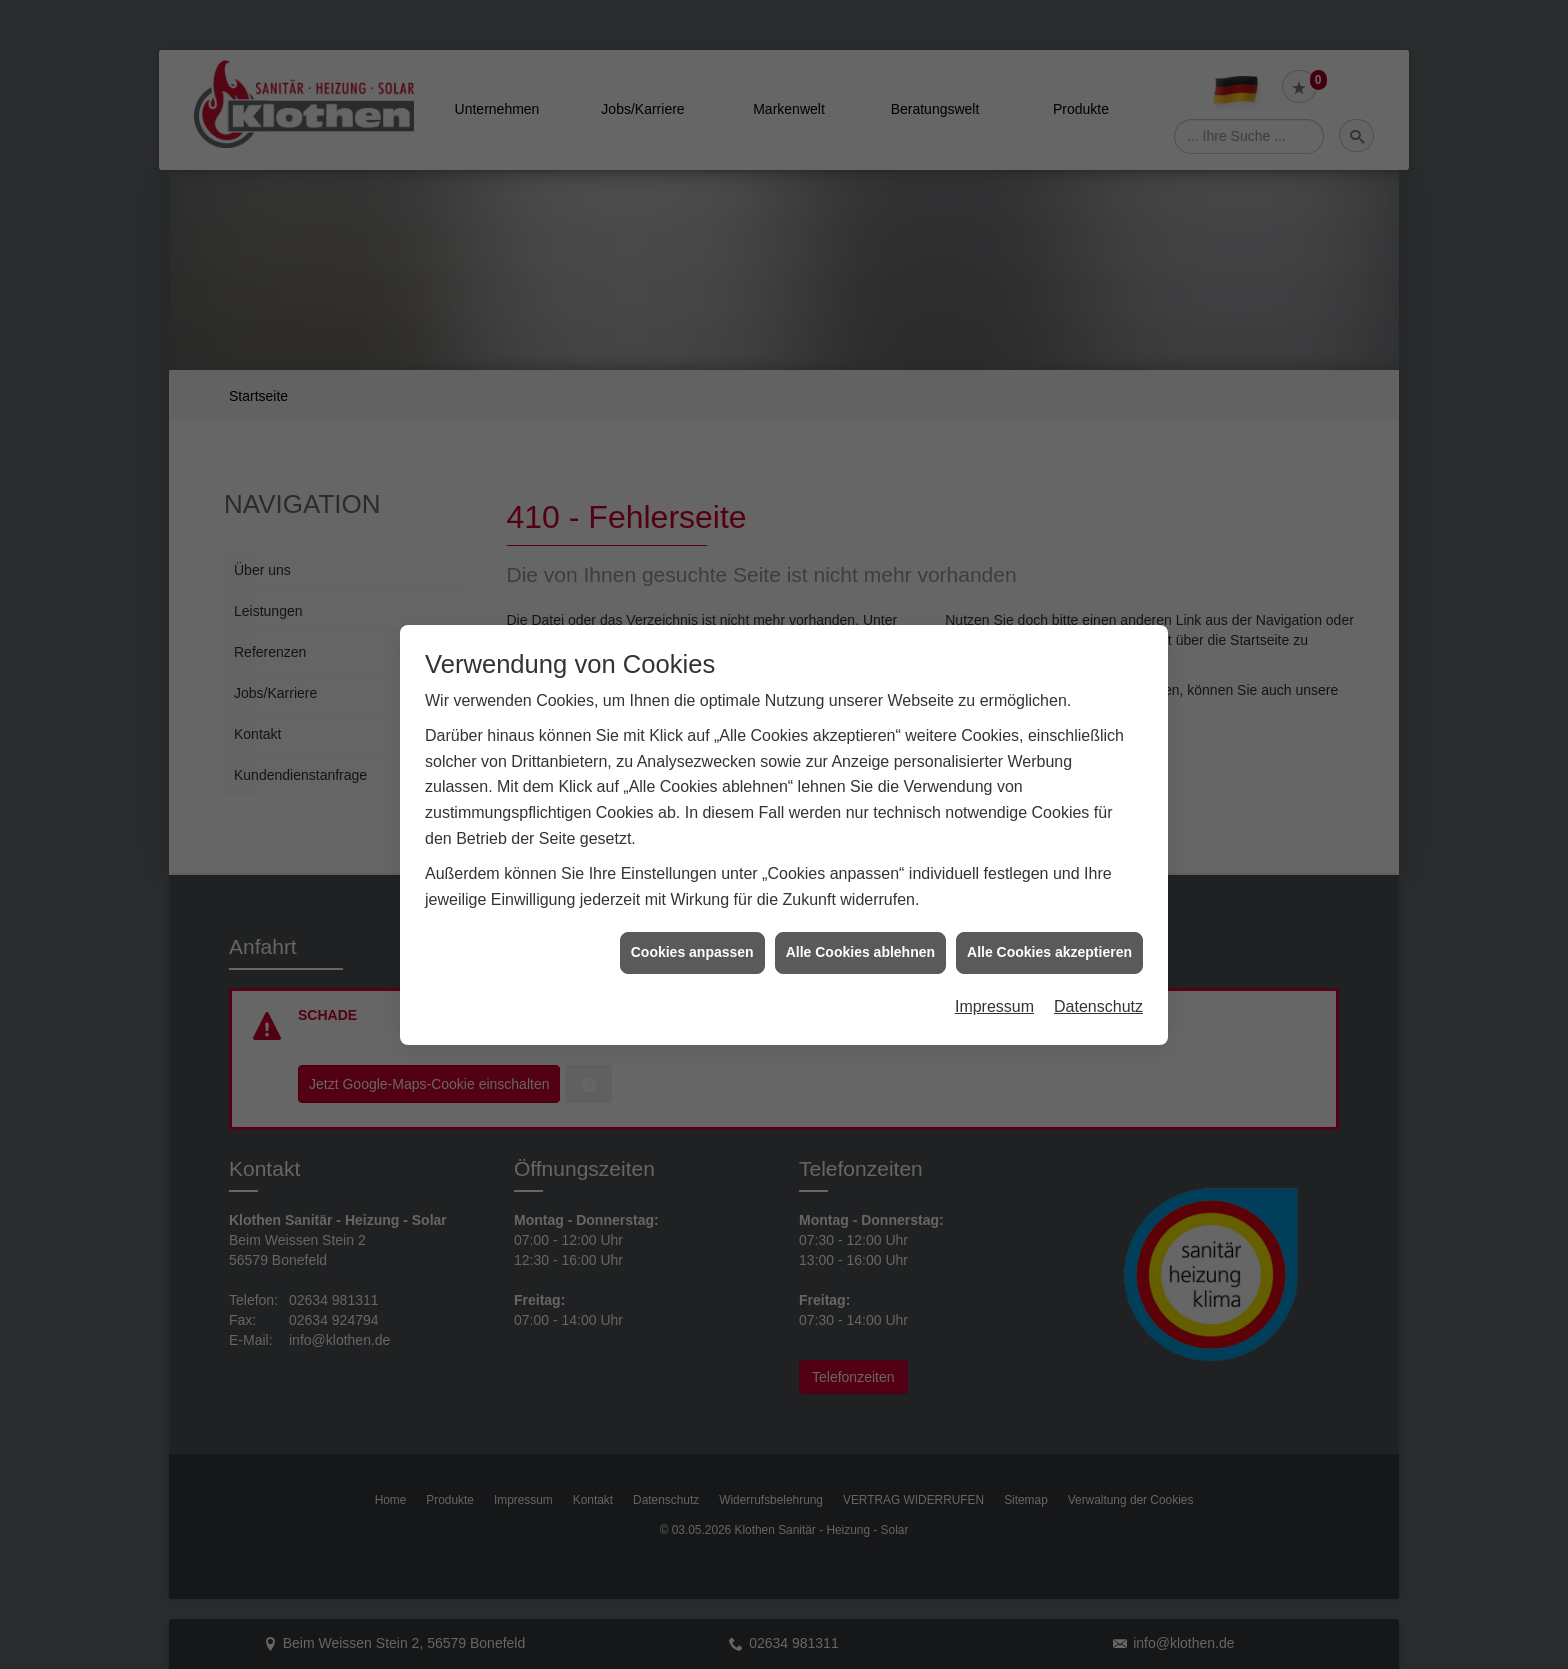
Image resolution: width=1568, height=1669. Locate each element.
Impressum (994, 980)
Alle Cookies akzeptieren (1049, 926)
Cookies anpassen (692, 926)
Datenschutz (1098, 980)
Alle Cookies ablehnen (860, 926)
